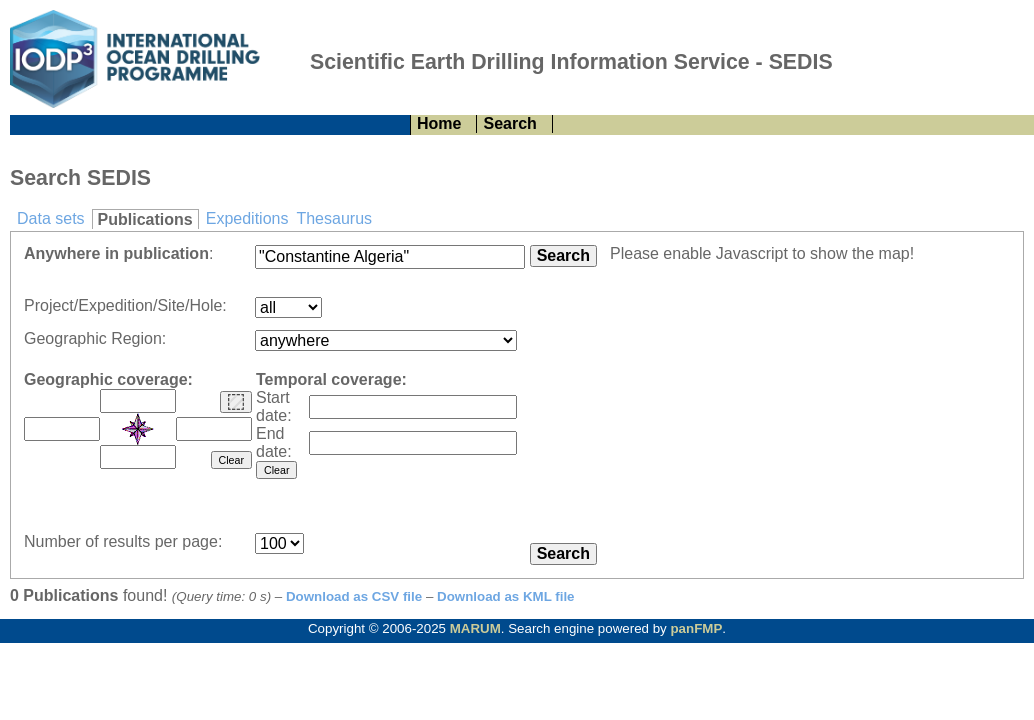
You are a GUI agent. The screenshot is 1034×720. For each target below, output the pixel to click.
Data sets (51, 218)
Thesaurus (334, 218)
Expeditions (247, 218)
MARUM (475, 628)
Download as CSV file (354, 596)
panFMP (696, 628)
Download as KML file (506, 596)
